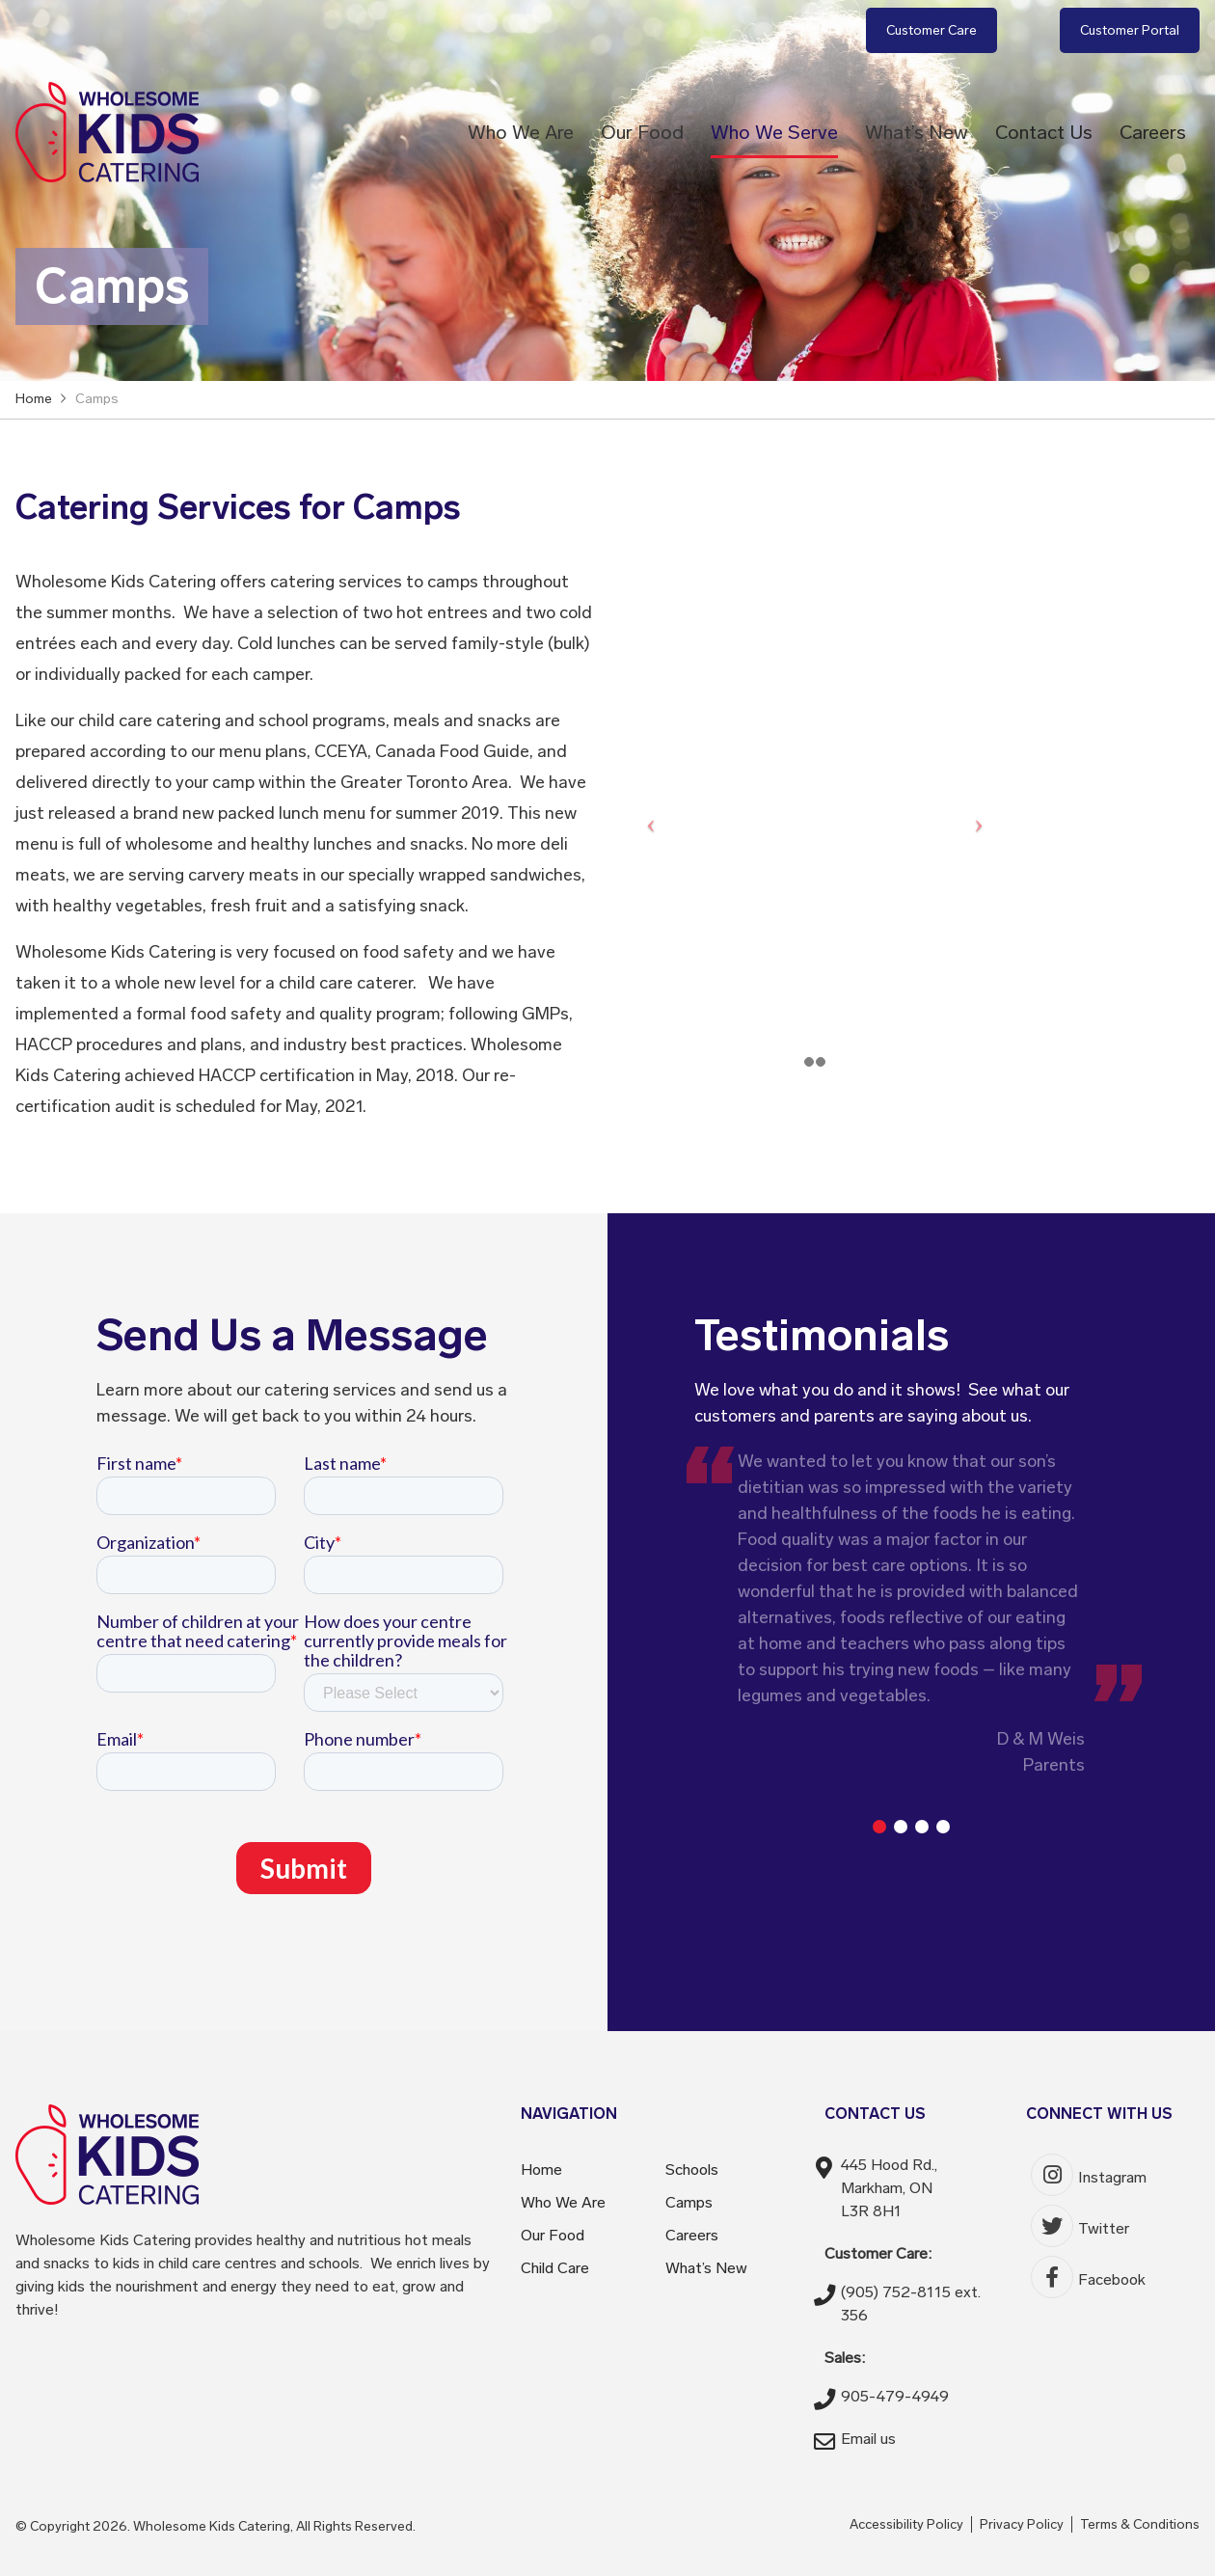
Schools (691, 2169)
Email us (868, 2438)
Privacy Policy (1022, 2524)
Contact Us (1044, 132)
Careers (1153, 132)
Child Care (555, 2268)
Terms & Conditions (1140, 2524)
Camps (689, 2202)
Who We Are (521, 132)
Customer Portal (1129, 30)
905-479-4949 (895, 2396)
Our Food (642, 132)
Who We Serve (774, 132)
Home (541, 2169)
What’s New (916, 132)
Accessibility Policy (906, 2524)
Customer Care (931, 30)
